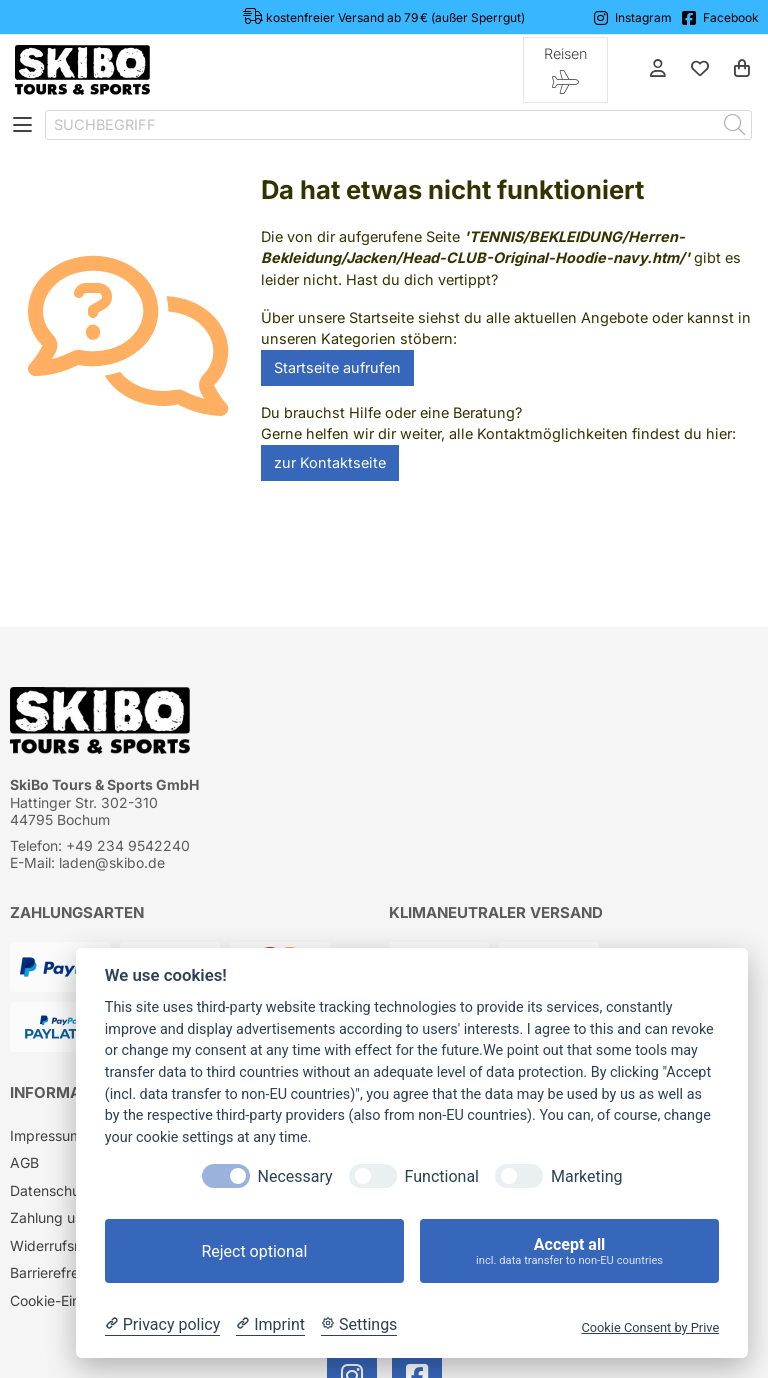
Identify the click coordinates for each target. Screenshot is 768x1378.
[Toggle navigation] (22, 125)
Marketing (586, 1176)
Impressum (46, 1135)
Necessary (295, 1176)
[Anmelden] (658, 70)
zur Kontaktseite (330, 462)
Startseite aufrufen (337, 367)
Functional (442, 1176)
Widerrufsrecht (59, 1245)
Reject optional (254, 1251)
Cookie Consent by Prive (650, 1327)
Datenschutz (51, 1190)
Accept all (569, 1251)
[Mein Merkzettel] (700, 70)
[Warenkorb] (742, 70)
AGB (24, 1162)
